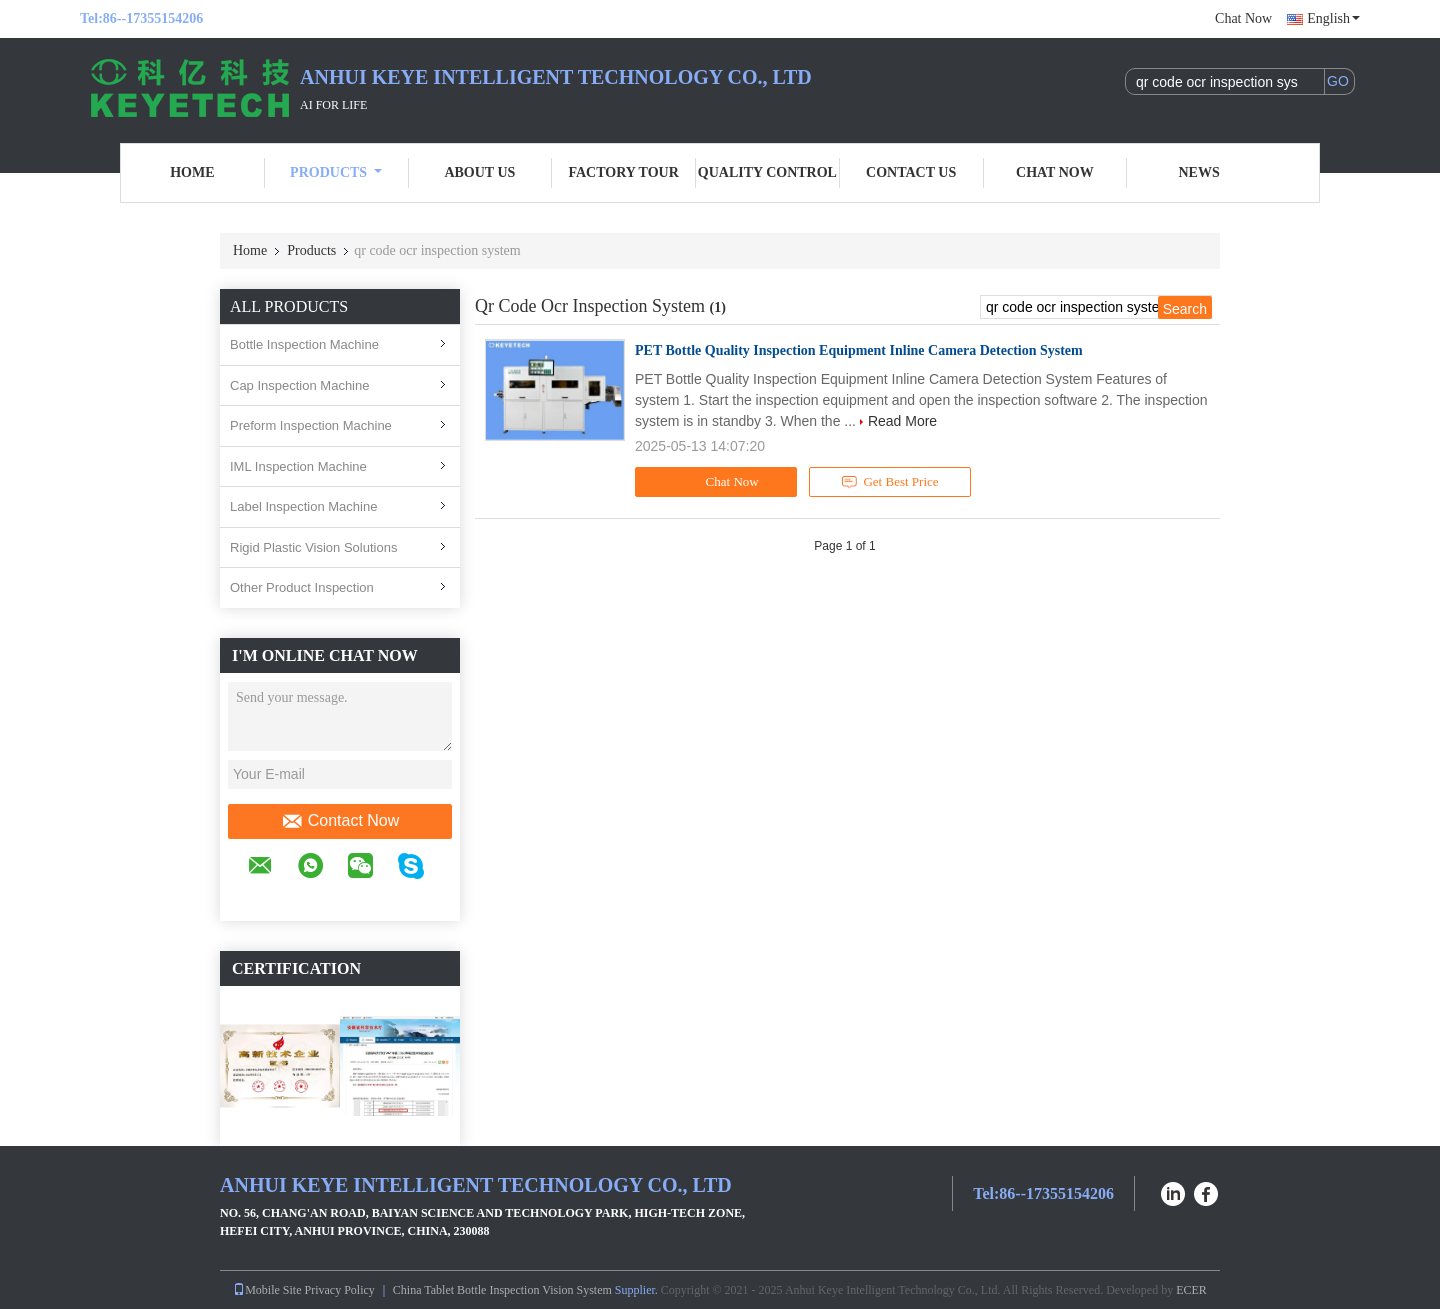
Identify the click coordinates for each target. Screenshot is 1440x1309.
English (1333, 18)
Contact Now (340, 821)
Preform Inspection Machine (311, 425)
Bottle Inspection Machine (304, 344)
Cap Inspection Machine (299, 385)
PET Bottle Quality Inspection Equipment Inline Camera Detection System (859, 350)
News (1199, 172)
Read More (902, 421)
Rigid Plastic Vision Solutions (313, 547)
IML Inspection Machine (298, 466)
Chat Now (1243, 18)
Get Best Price (890, 482)
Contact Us (911, 172)
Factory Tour (623, 172)
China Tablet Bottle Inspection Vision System (502, 1290)
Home (192, 172)
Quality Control (767, 172)
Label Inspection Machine (303, 506)
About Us (479, 172)
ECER (1191, 1290)
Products (336, 172)
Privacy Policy (340, 1290)
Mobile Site (267, 1290)
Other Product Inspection (302, 587)
